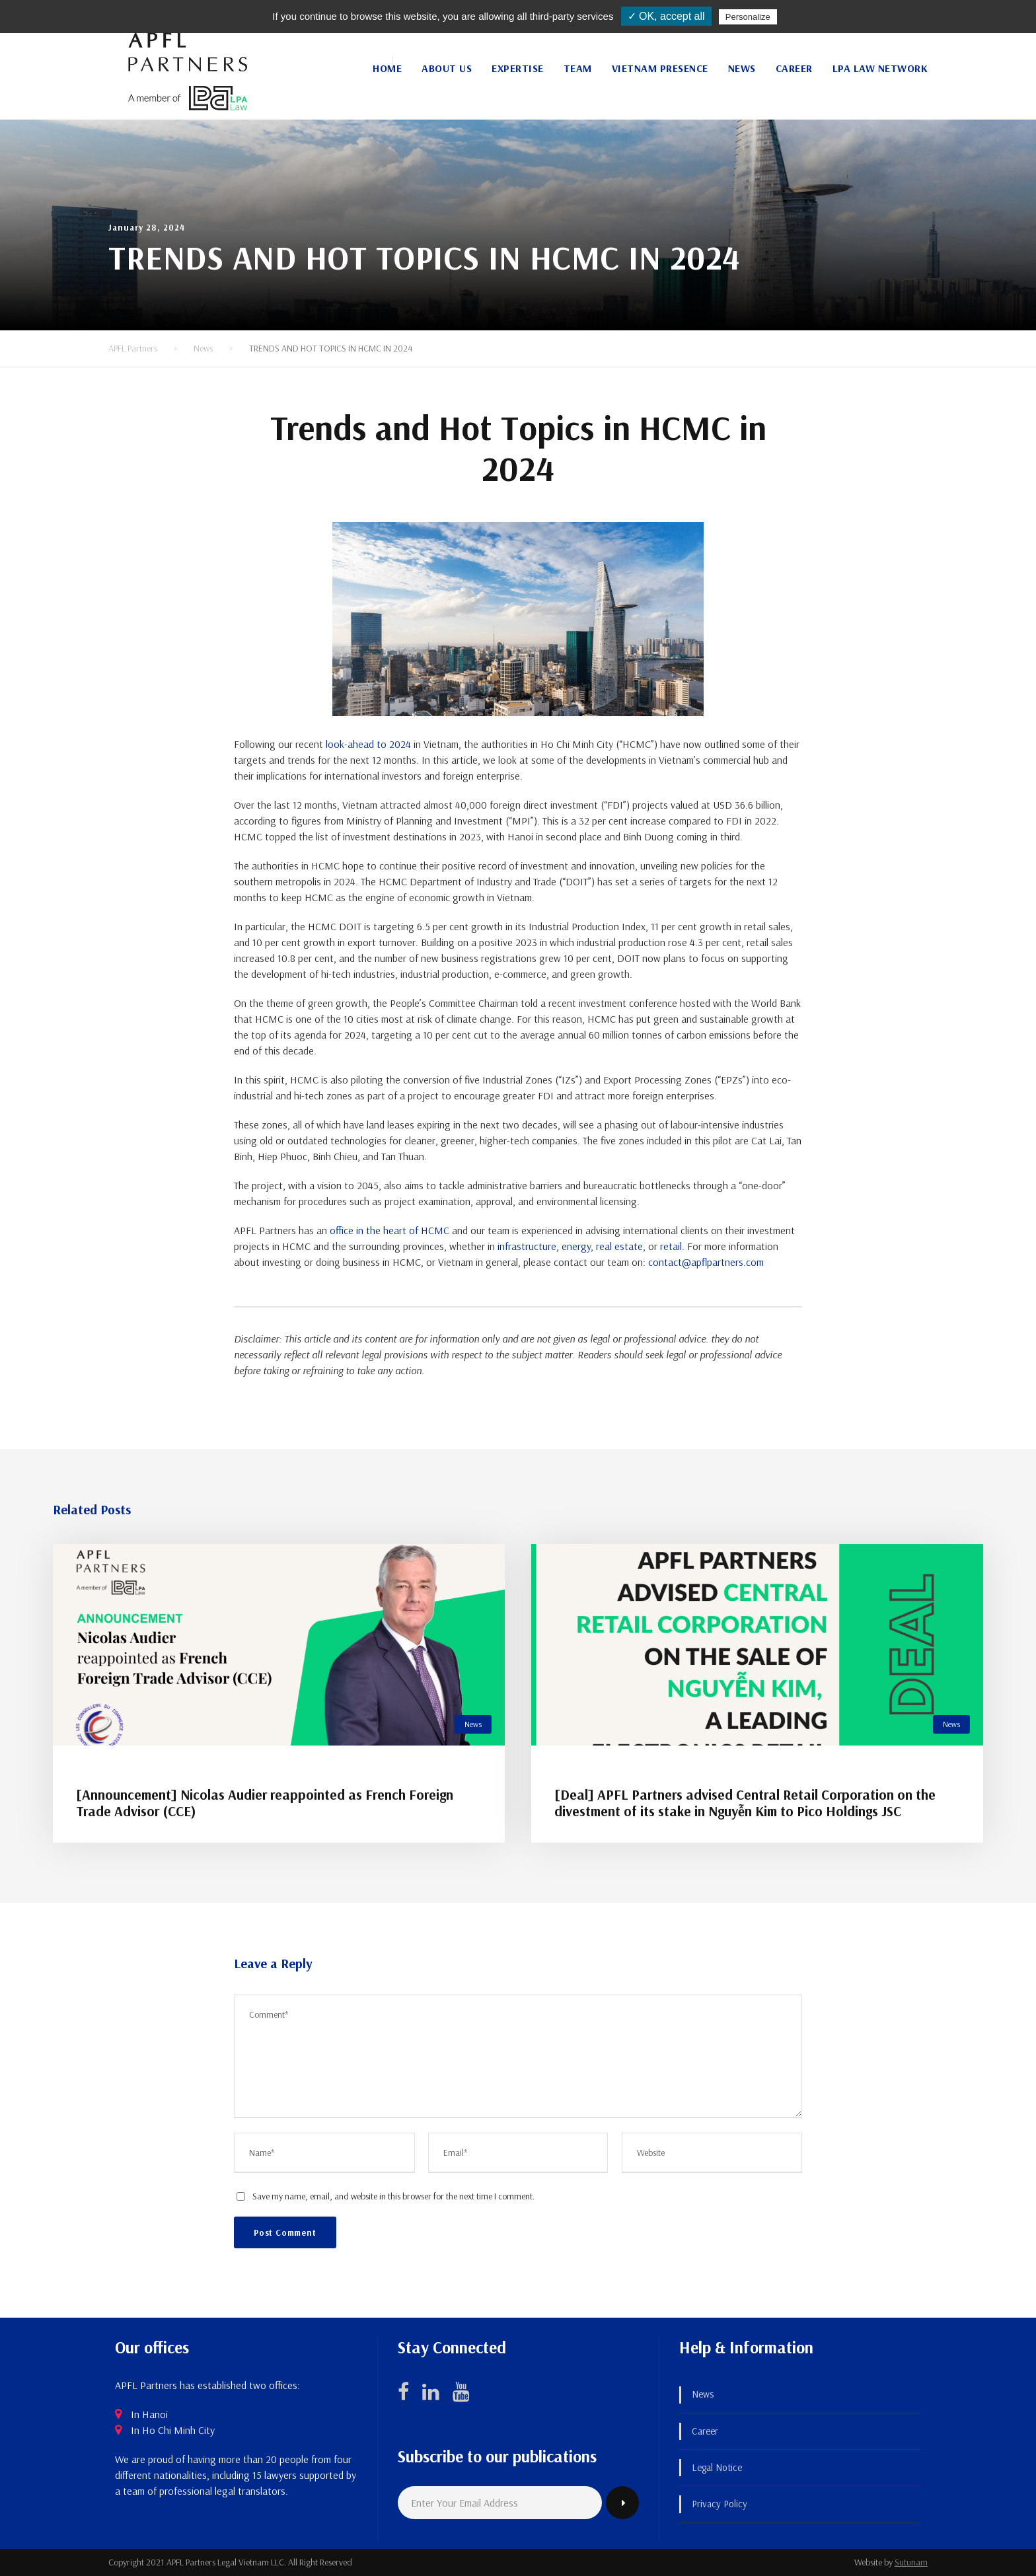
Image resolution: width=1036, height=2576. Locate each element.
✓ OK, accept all (666, 16)
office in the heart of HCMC (389, 1230)
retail (671, 1246)
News (742, 68)
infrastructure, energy (544, 1246)
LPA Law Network (880, 68)
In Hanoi (149, 2414)
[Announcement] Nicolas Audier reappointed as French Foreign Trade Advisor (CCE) (264, 1803)
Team (578, 68)
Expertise (518, 68)
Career (794, 68)
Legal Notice (717, 2467)
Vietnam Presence (660, 68)
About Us (447, 68)
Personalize (747, 17)
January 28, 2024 (146, 227)
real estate (619, 1246)
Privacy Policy (719, 2503)
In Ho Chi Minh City (173, 2430)
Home (387, 68)
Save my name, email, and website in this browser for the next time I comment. (393, 2196)
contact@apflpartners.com (706, 1262)
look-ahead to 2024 (368, 744)
